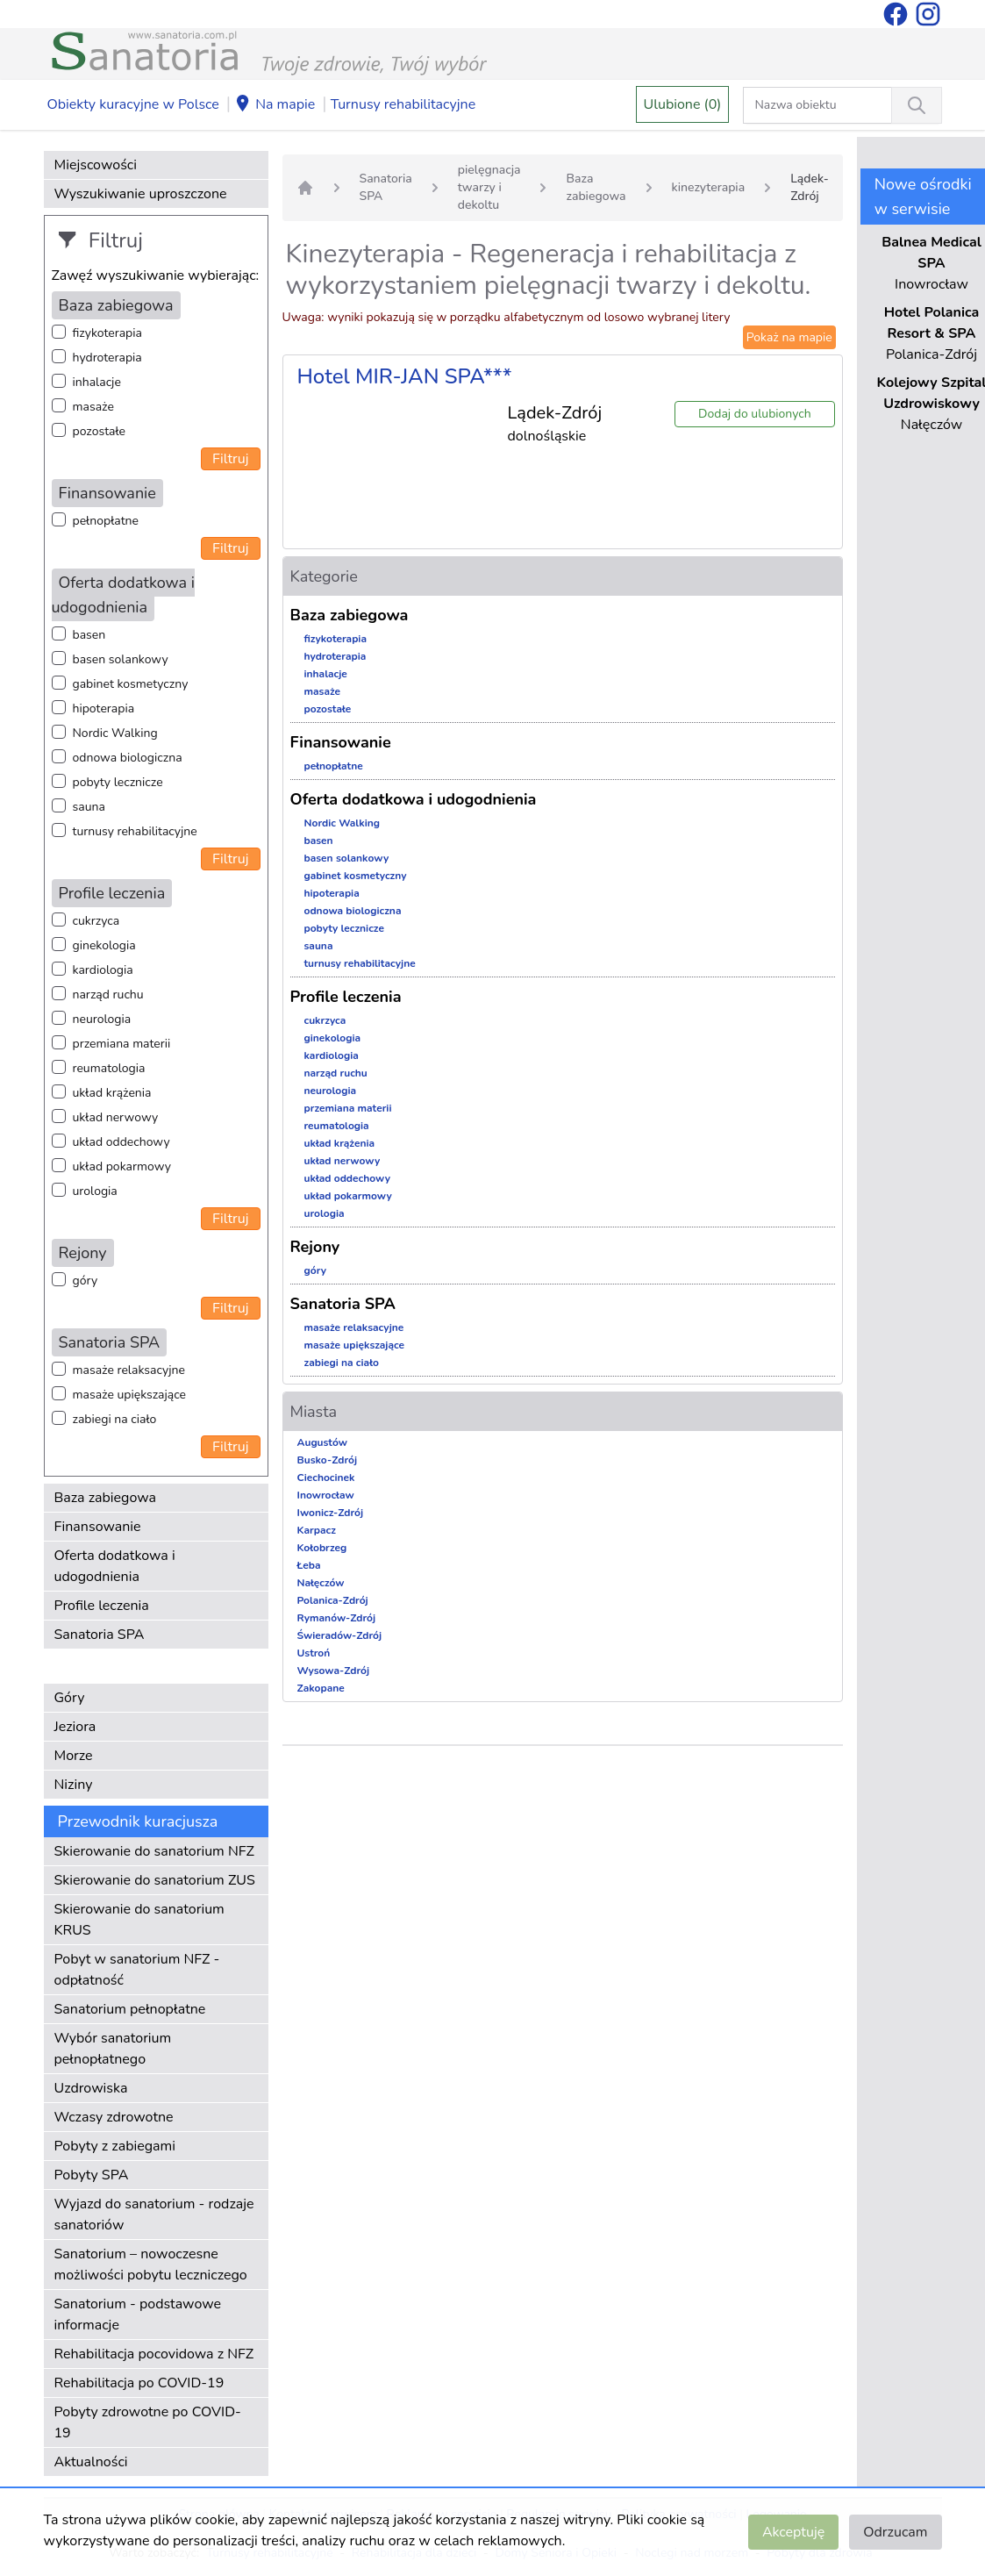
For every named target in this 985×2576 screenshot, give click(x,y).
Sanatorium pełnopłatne (130, 2009)
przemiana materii (122, 1043)
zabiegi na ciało (115, 1419)
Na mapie (274, 105)
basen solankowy (120, 659)
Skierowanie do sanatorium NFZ (154, 1851)
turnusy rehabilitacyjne (135, 831)
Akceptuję (793, 2532)
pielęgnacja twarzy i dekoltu (489, 187)
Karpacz (316, 1530)
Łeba (309, 1565)
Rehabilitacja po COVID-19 (139, 2383)
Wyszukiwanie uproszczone (140, 194)
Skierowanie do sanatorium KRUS (139, 1920)
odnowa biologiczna (127, 757)
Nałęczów (321, 1583)
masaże (93, 406)
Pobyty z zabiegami (114, 2146)
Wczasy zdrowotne (114, 2117)
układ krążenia (112, 1092)
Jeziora (75, 1726)
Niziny (73, 1784)
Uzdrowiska (91, 2088)
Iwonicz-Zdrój (330, 1513)
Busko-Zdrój (327, 1460)
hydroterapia (107, 357)
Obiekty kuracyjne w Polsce (133, 104)
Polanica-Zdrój (332, 1600)
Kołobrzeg (322, 1548)
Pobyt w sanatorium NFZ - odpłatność (137, 1970)
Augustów (322, 1442)
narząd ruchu (108, 994)
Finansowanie (97, 1526)
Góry (69, 1697)
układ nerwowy (116, 1117)
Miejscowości (95, 165)
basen (89, 634)
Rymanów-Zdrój (336, 1618)
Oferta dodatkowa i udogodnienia (114, 1566)
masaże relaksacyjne (129, 1370)
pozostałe (99, 431)
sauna (89, 806)
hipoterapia (104, 708)
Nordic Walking (115, 733)
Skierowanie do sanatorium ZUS (154, 1880)
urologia (95, 1191)
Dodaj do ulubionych (754, 413)
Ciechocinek (326, 1477)
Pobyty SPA (91, 2175)
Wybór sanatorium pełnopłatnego (113, 2049)
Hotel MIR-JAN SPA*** (404, 376)
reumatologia (109, 1068)
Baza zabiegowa (105, 1497)
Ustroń (314, 1653)
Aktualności (91, 2462)
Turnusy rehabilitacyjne (403, 104)
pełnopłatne (106, 520)
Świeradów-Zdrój (339, 1635)
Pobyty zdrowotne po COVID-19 (147, 2422)
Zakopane (321, 1688)
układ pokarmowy (122, 1166)
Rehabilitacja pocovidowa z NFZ (154, 2354)
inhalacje (97, 382)
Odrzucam (895, 2532)
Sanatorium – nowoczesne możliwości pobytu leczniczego (150, 2264)
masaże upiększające (130, 1394)
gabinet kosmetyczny (131, 684)
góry (85, 1280)
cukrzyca (96, 920)
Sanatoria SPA (99, 1634)
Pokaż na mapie (789, 337)
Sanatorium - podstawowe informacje (138, 2314)
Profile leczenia (101, 1605)
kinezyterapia (709, 187)
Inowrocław (325, 1495)
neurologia (102, 1019)
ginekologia (104, 945)
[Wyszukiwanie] (916, 105)
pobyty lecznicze (118, 782)
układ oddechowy (121, 1142)
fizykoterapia (107, 333)
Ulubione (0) (683, 104)
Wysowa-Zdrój (333, 1671)
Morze (73, 1755)
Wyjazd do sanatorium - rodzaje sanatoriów (154, 2214)
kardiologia (103, 970)
